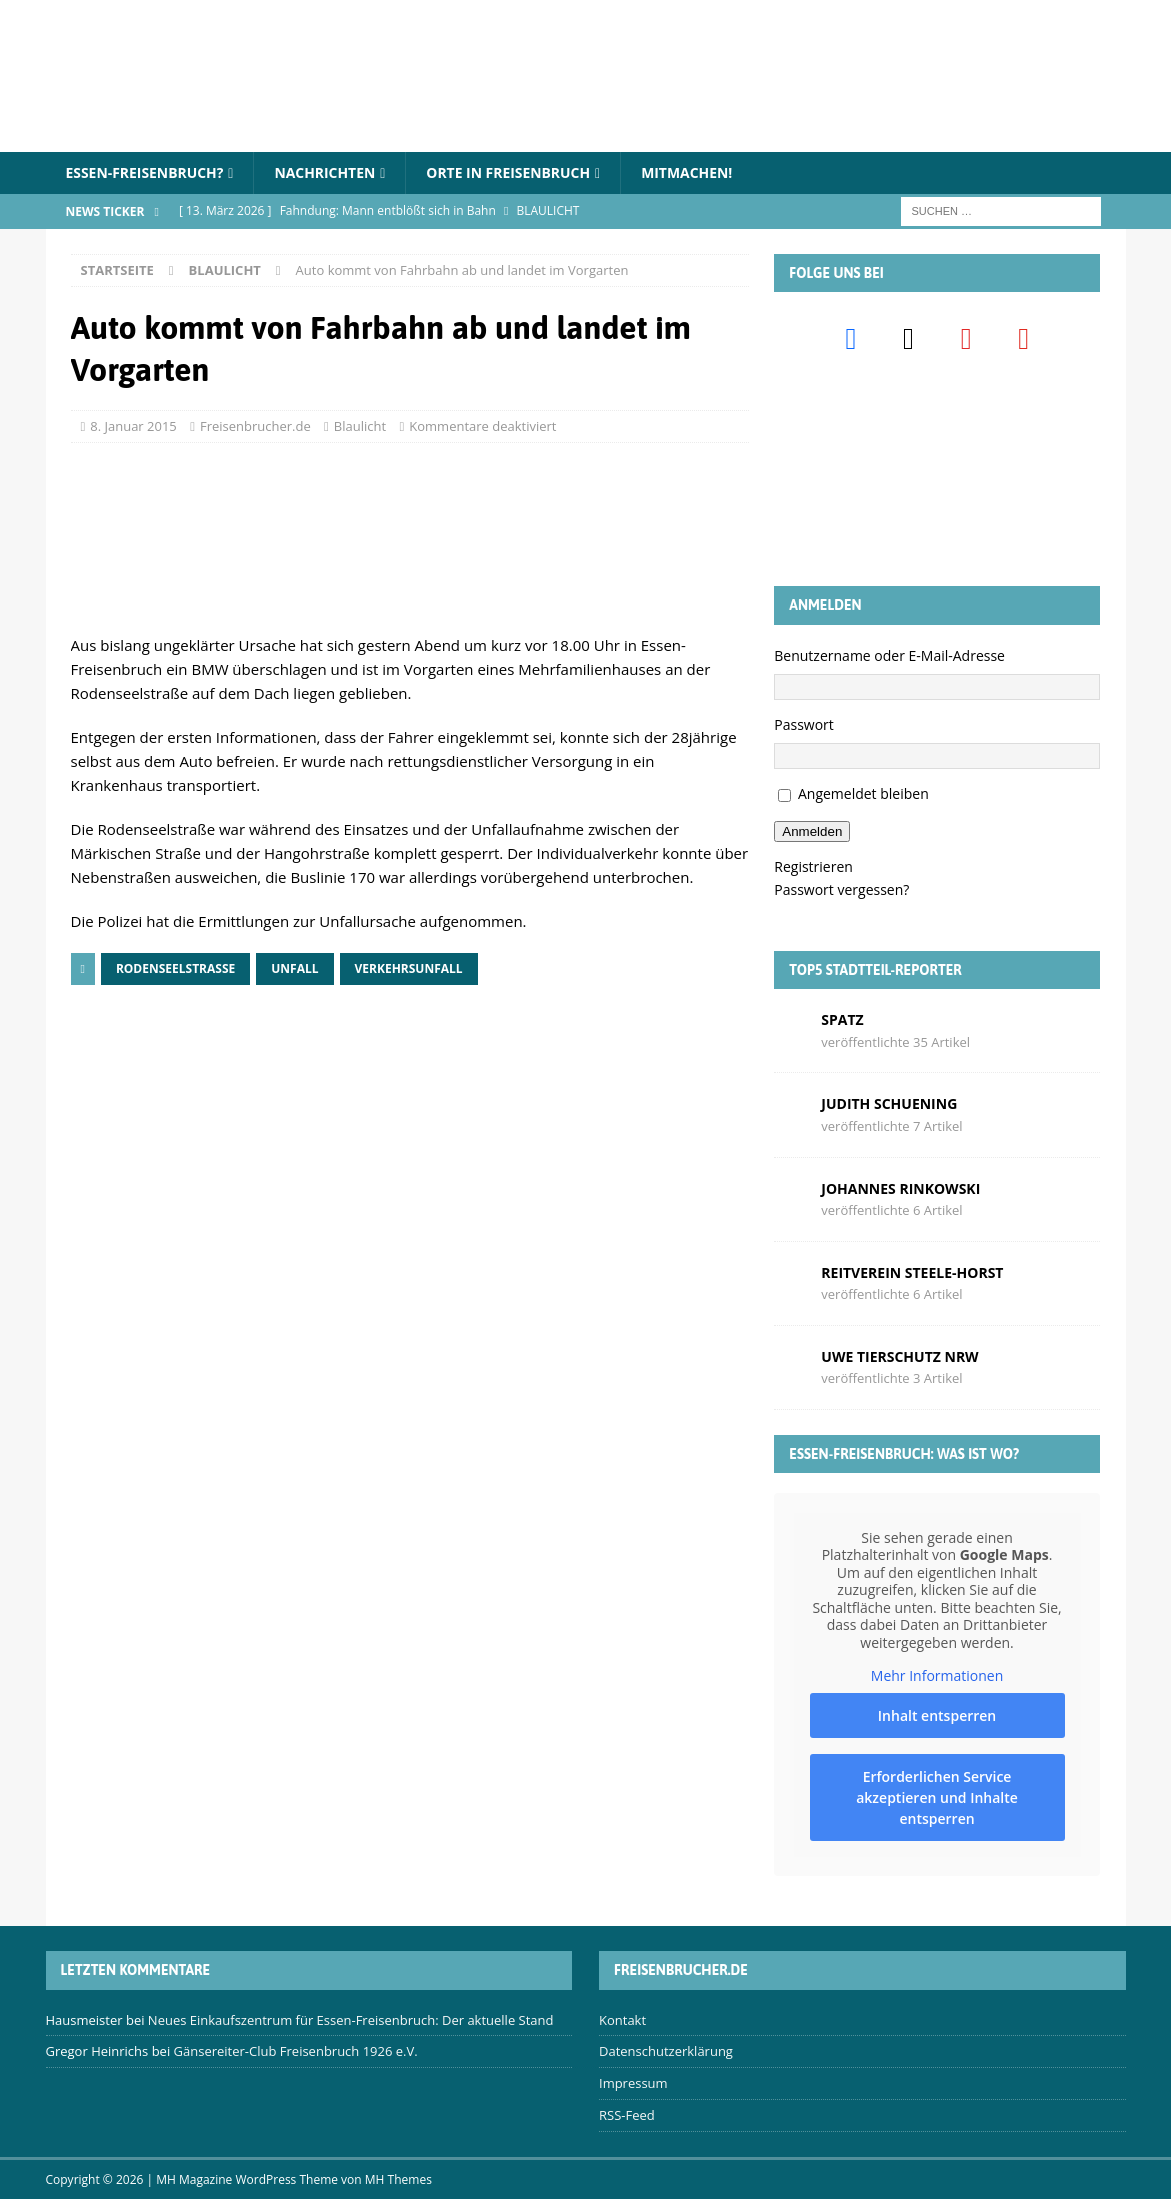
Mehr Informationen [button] (937, 1676)
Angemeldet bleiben (863, 794)
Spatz (842, 1019)
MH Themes (398, 2179)
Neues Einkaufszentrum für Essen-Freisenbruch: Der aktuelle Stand (351, 2020)
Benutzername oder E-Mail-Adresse (889, 655)
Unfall (294, 968)
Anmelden (812, 831)
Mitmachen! (690, 172)
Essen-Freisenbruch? (145, 172)
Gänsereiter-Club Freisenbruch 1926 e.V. (296, 2052)
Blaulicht (360, 426)
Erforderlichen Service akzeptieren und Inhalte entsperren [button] (938, 1797)
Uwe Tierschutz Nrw (899, 1356)
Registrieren (813, 866)
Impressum (633, 2083)
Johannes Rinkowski (900, 1188)
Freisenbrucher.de (255, 426)
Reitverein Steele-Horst (912, 1272)
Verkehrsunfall (409, 968)
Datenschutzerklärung (666, 2052)
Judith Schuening (889, 1103)
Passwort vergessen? (841, 889)
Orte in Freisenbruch (510, 172)
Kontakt (622, 2020)
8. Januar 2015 (133, 426)
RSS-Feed (627, 2115)
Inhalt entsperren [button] (937, 1715)
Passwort (804, 724)
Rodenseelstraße (175, 968)
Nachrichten (327, 172)
